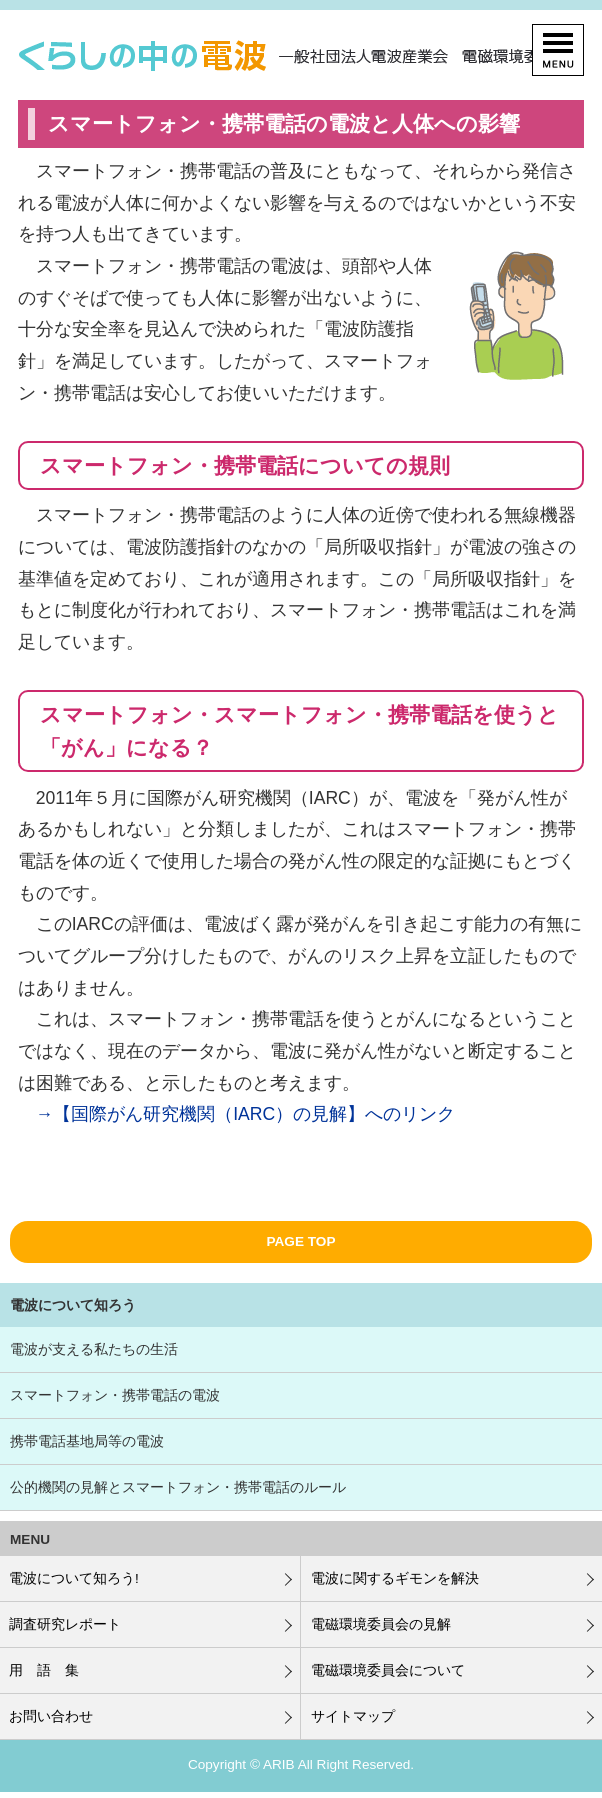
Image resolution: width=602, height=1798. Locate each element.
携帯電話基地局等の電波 (87, 1441)
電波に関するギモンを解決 (395, 1578)
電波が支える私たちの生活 (94, 1349)
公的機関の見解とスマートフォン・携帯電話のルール (178, 1487)
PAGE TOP (301, 1241)
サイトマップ (353, 1716)
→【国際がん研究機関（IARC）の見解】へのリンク (246, 1114)
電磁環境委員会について (388, 1670)
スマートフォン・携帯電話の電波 (115, 1395)
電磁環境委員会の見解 (381, 1624)
